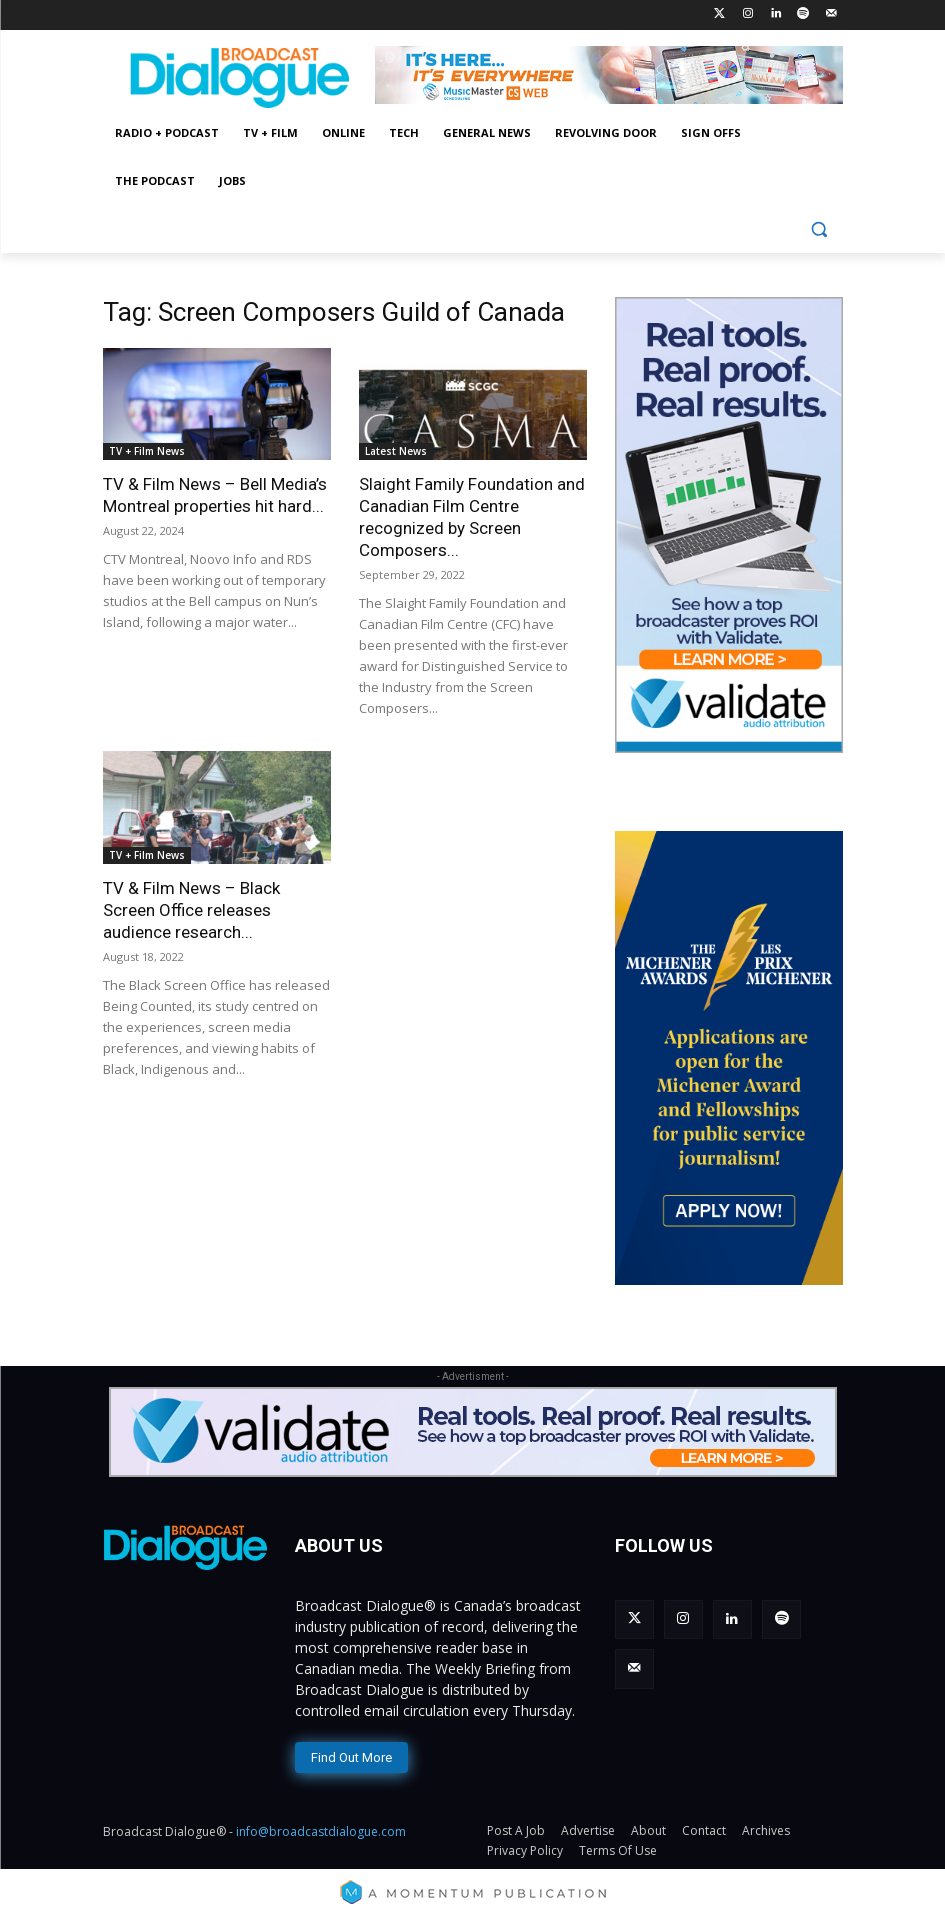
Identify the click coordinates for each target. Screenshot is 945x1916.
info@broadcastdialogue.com (321, 1827)
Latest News (396, 451)
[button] (819, 229)
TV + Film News (147, 451)
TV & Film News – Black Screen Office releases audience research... (191, 910)
